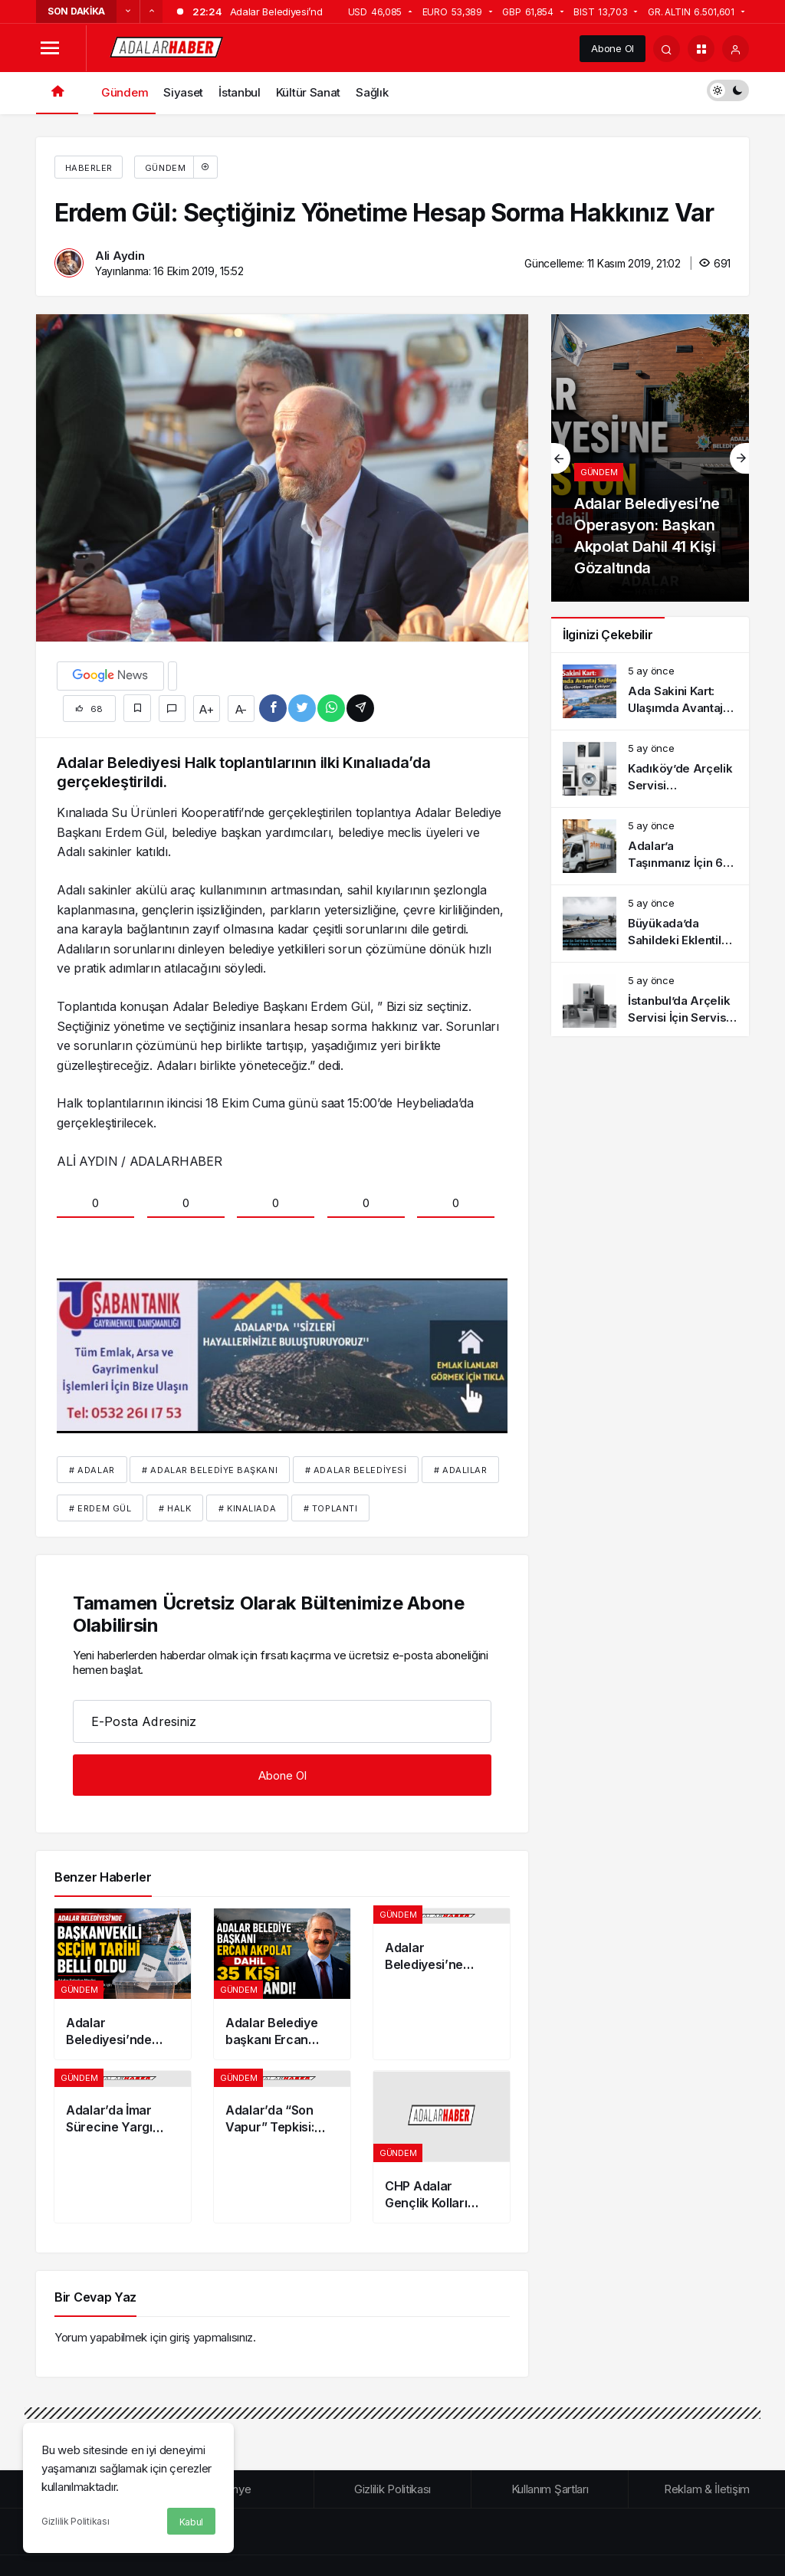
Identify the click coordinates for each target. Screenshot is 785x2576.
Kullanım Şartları (550, 2489)
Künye (235, 2489)
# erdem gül (100, 1508)
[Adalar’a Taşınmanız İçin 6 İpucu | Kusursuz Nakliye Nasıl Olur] (650, 846)
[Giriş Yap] (735, 48)
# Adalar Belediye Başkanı (210, 1470)
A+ (206, 709)
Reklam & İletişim (707, 2489)
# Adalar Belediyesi (355, 1470)
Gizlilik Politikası (75, 2521)
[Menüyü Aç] (49, 48)
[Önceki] (128, 11)
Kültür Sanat (308, 92)
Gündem (124, 92)
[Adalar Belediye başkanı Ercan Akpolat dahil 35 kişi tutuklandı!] (282, 1984)
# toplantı (331, 1508)
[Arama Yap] (666, 48)
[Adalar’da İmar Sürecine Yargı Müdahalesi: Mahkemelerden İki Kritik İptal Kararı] (122, 2147)
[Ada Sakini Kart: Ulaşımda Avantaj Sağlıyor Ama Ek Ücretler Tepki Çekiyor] (650, 691)
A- (241, 709)
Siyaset (183, 92)
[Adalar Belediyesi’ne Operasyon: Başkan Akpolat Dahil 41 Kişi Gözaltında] (441, 1984)
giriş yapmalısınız (211, 2337)
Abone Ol (612, 48)
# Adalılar (461, 1470)
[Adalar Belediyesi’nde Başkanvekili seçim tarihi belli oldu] (122, 1984)
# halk (175, 1508)
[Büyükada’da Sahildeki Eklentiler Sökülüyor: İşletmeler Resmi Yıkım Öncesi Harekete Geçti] (650, 923)
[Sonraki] (151, 11)
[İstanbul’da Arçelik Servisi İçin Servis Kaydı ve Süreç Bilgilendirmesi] (650, 1001)
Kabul (191, 2522)
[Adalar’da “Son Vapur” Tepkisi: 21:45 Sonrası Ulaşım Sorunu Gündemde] (282, 2147)
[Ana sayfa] (57, 93)
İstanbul (239, 92)
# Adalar (91, 1470)
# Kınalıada (247, 1508)
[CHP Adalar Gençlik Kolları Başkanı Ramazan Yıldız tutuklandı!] (441, 2147)
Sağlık (372, 92)
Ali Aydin (119, 255)
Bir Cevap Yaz (95, 2297)
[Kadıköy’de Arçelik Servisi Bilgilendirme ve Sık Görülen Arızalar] (650, 768)
